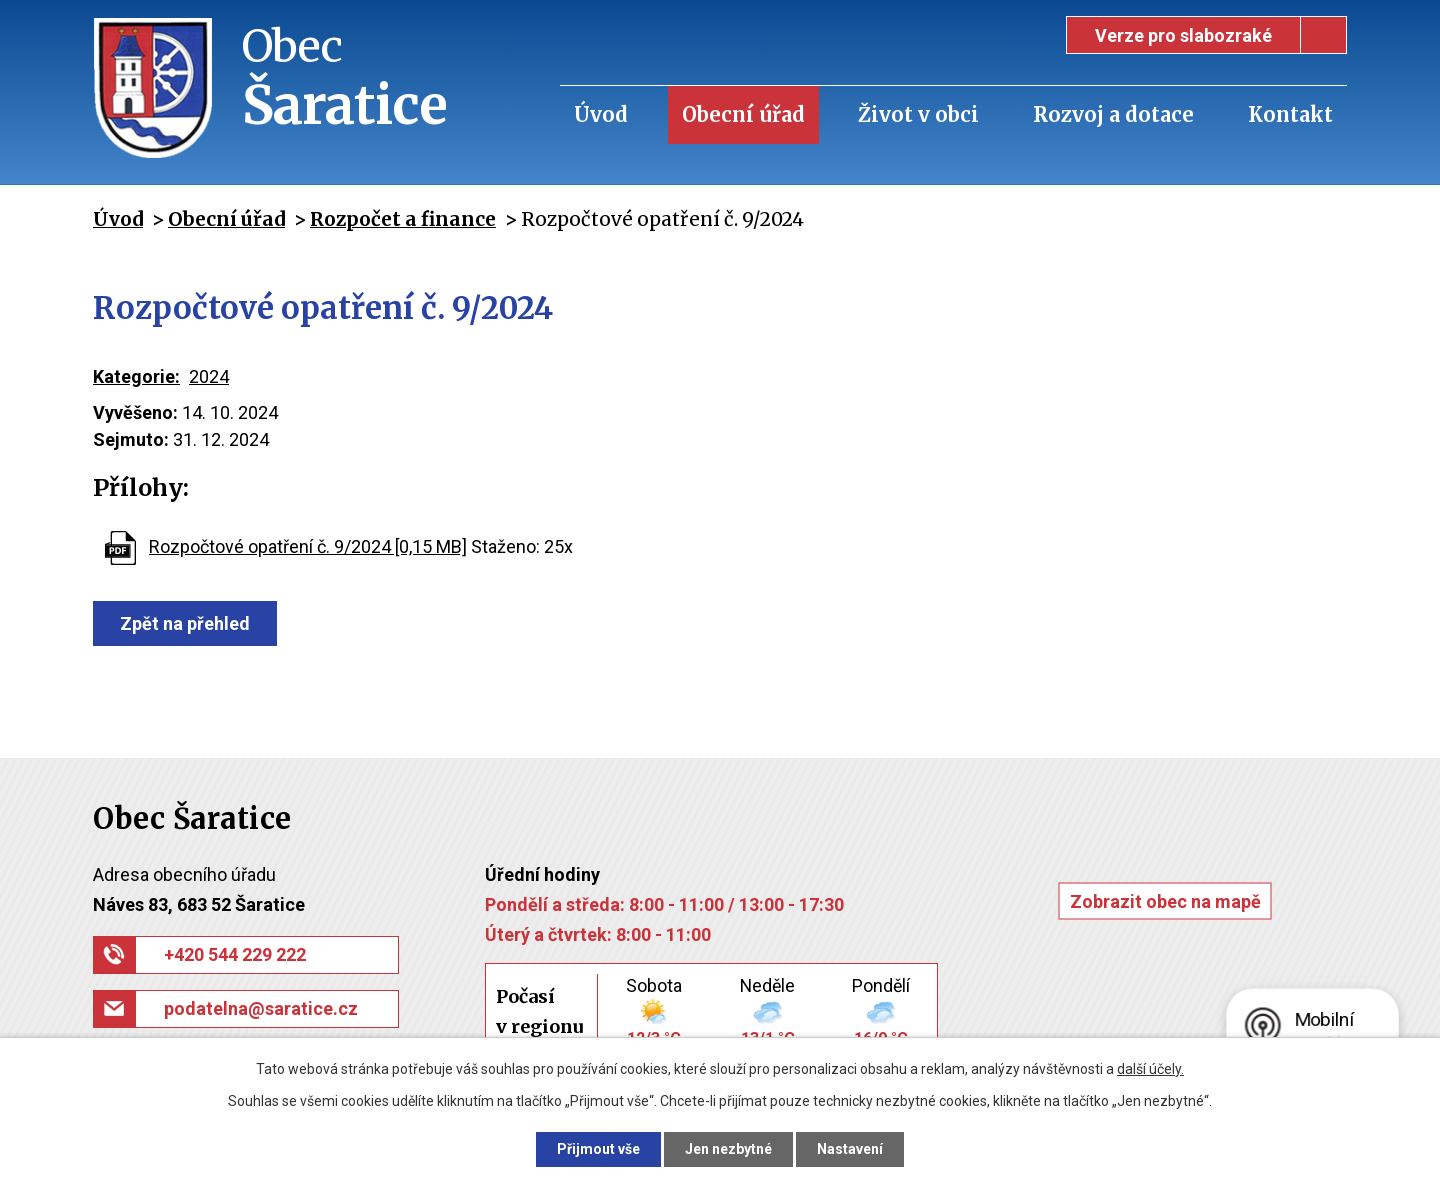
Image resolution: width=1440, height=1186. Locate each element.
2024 (209, 376)
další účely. (1150, 1069)
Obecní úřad (743, 114)
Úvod (601, 114)
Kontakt (1290, 114)
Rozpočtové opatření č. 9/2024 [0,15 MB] (308, 546)
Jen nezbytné (728, 1149)
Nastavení (850, 1149)
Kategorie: (136, 376)
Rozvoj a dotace (1113, 114)
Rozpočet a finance (403, 219)
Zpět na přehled (185, 623)
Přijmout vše (598, 1149)
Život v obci (918, 114)
